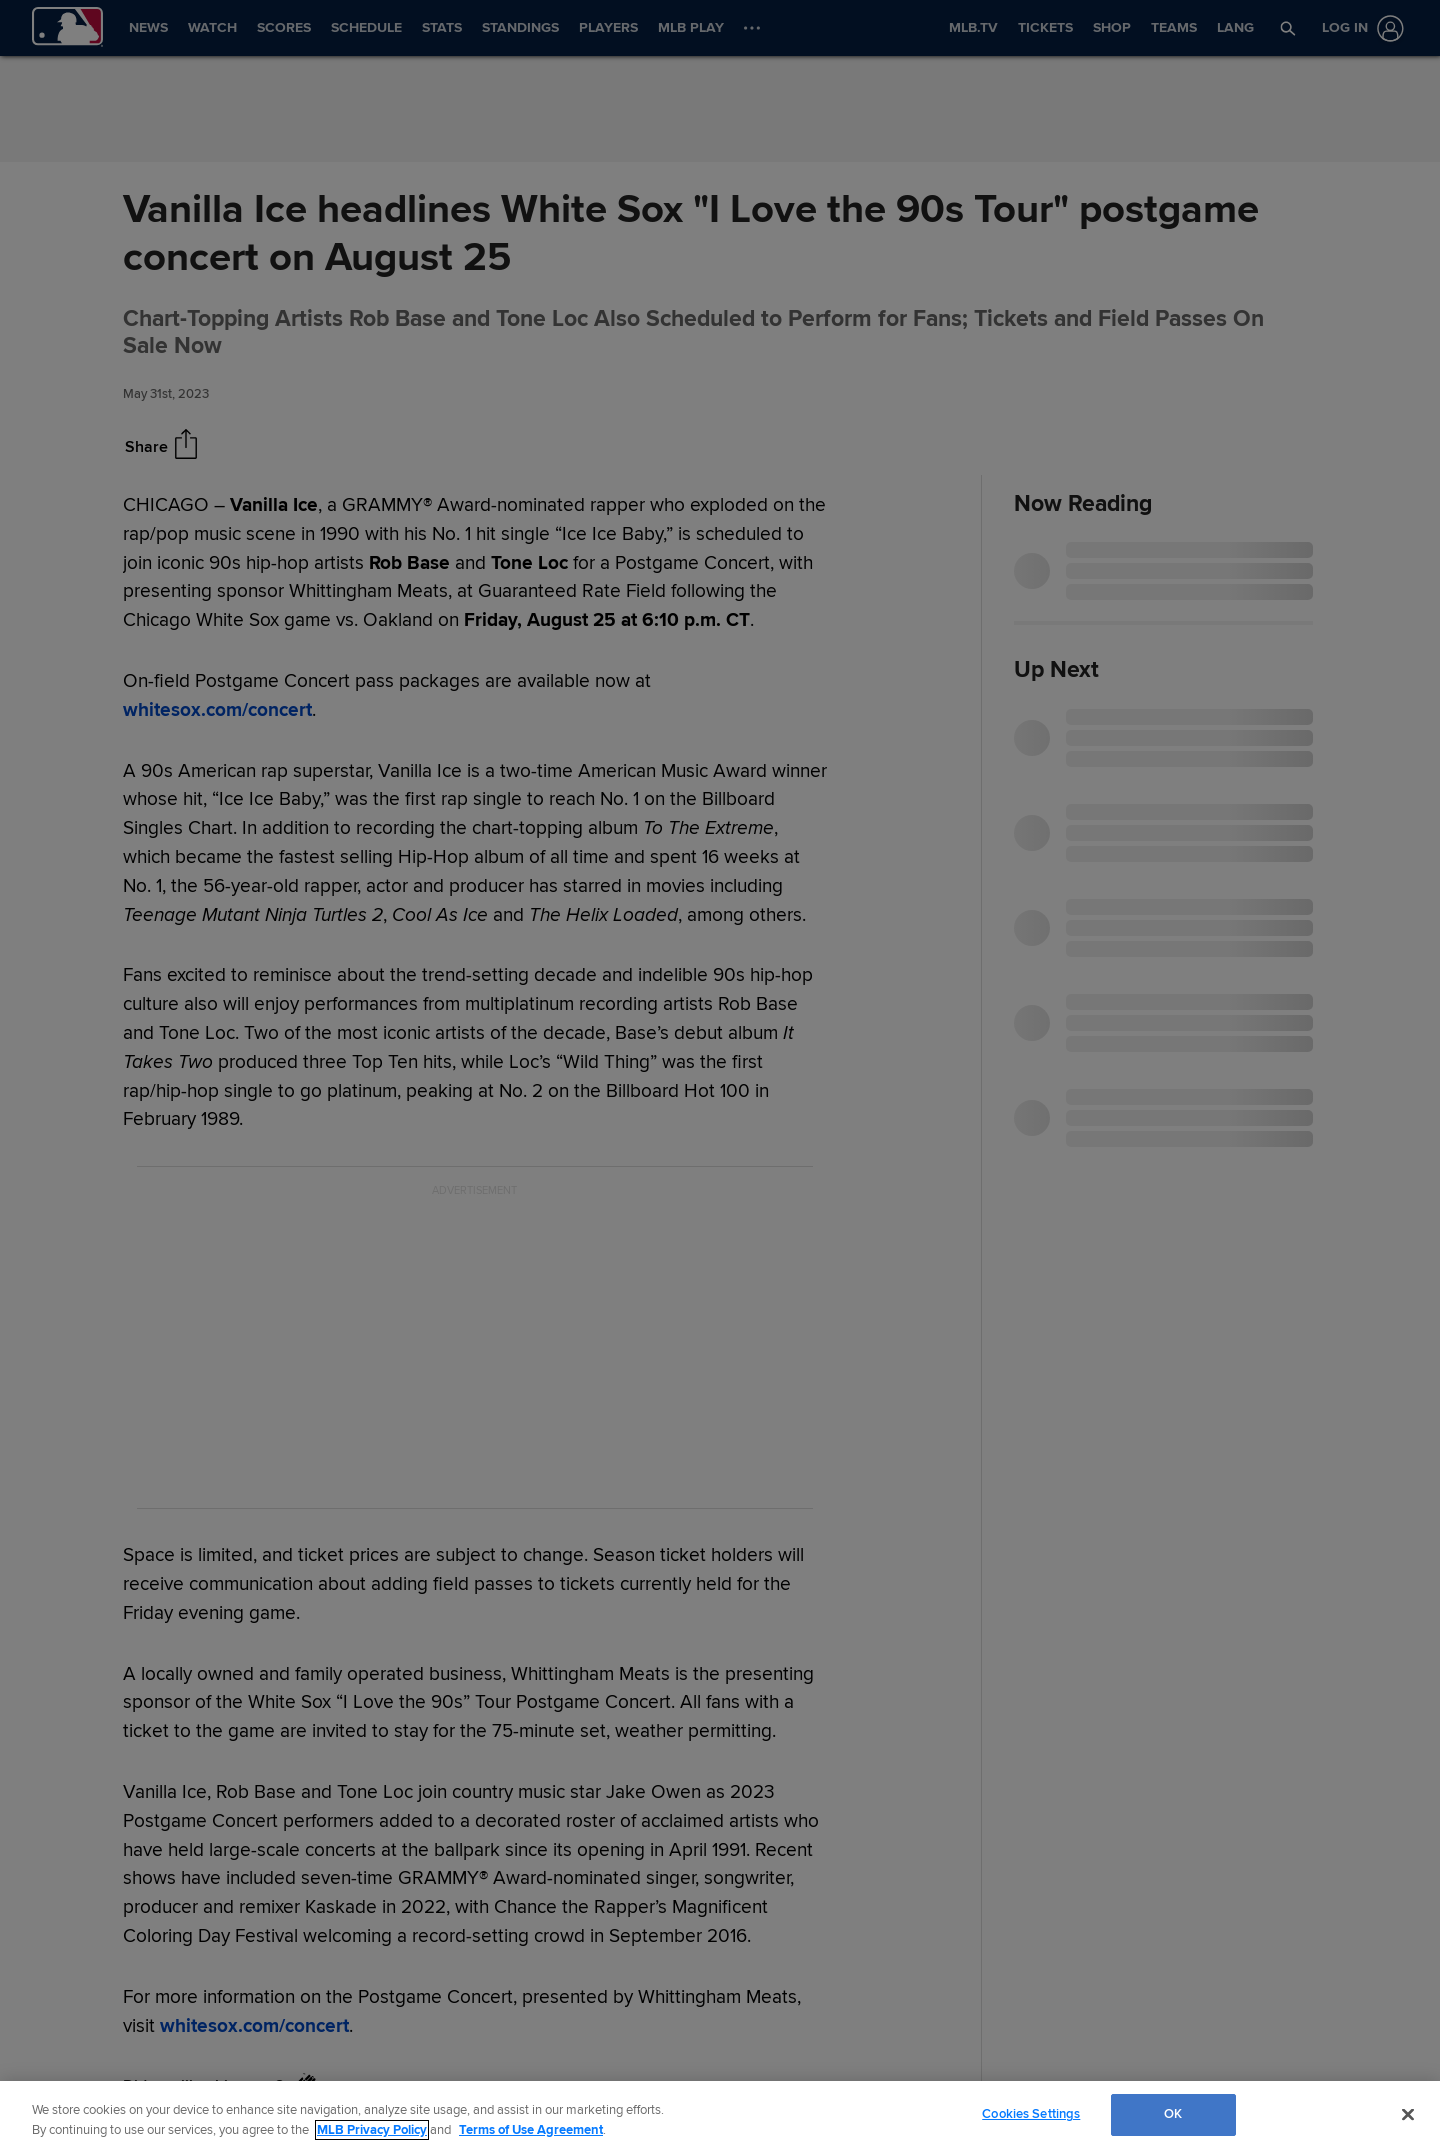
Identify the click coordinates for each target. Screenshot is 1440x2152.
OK (1173, 2114)
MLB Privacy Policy (372, 2130)
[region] (720, 2116)
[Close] (1408, 2114)
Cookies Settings (1031, 2114)
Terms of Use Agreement (531, 2130)
